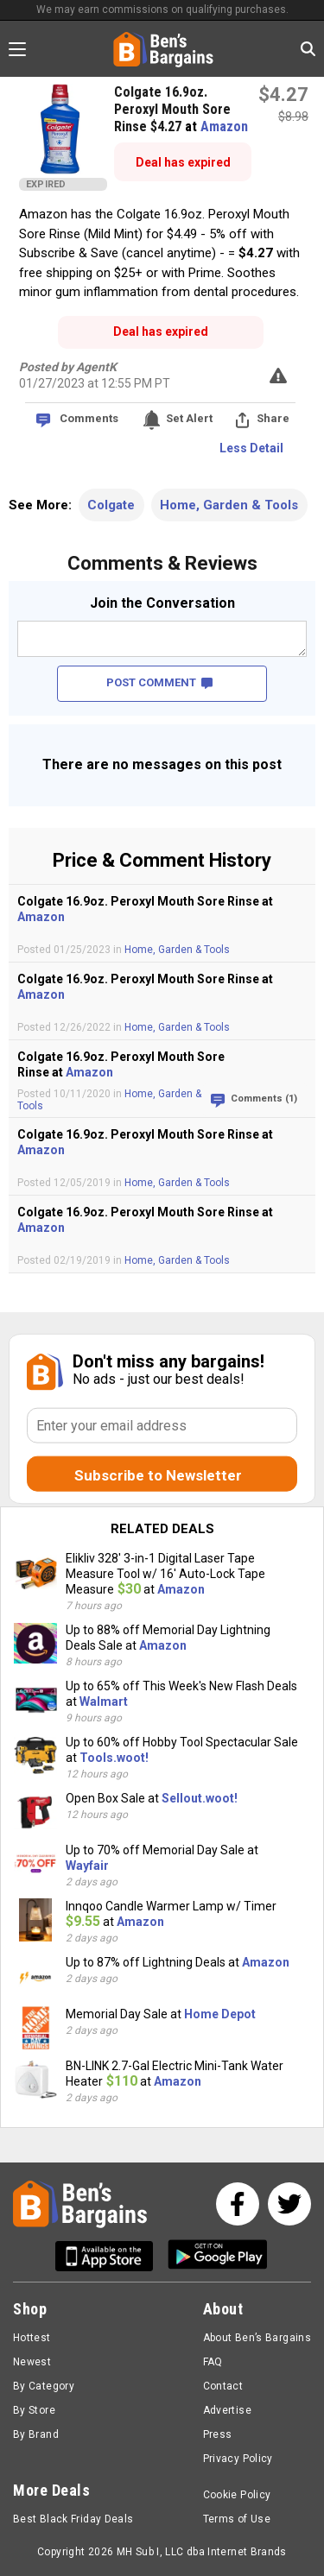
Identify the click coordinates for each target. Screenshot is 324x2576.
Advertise (227, 2410)
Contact (223, 2386)
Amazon (224, 126)
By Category (43, 2386)
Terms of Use (236, 2519)
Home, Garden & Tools (229, 505)
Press (217, 2434)
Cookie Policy (237, 2495)
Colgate (111, 505)
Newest (32, 2362)
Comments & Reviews (162, 563)
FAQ (213, 2362)
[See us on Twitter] (289, 2204)
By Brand (36, 2434)
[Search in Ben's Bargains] (308, 49)
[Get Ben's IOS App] (110, 2256)
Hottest (32, 2338)
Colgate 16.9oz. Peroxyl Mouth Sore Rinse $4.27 (172, 109)
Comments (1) (264, 1098)
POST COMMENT (159, 682)
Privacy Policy (238, 2459)
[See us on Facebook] (237, 2204)
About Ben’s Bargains (257, 2338)
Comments (89, 418)
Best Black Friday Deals (73, 2519)
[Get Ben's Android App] (218, 2256)
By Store (34, 2410)
